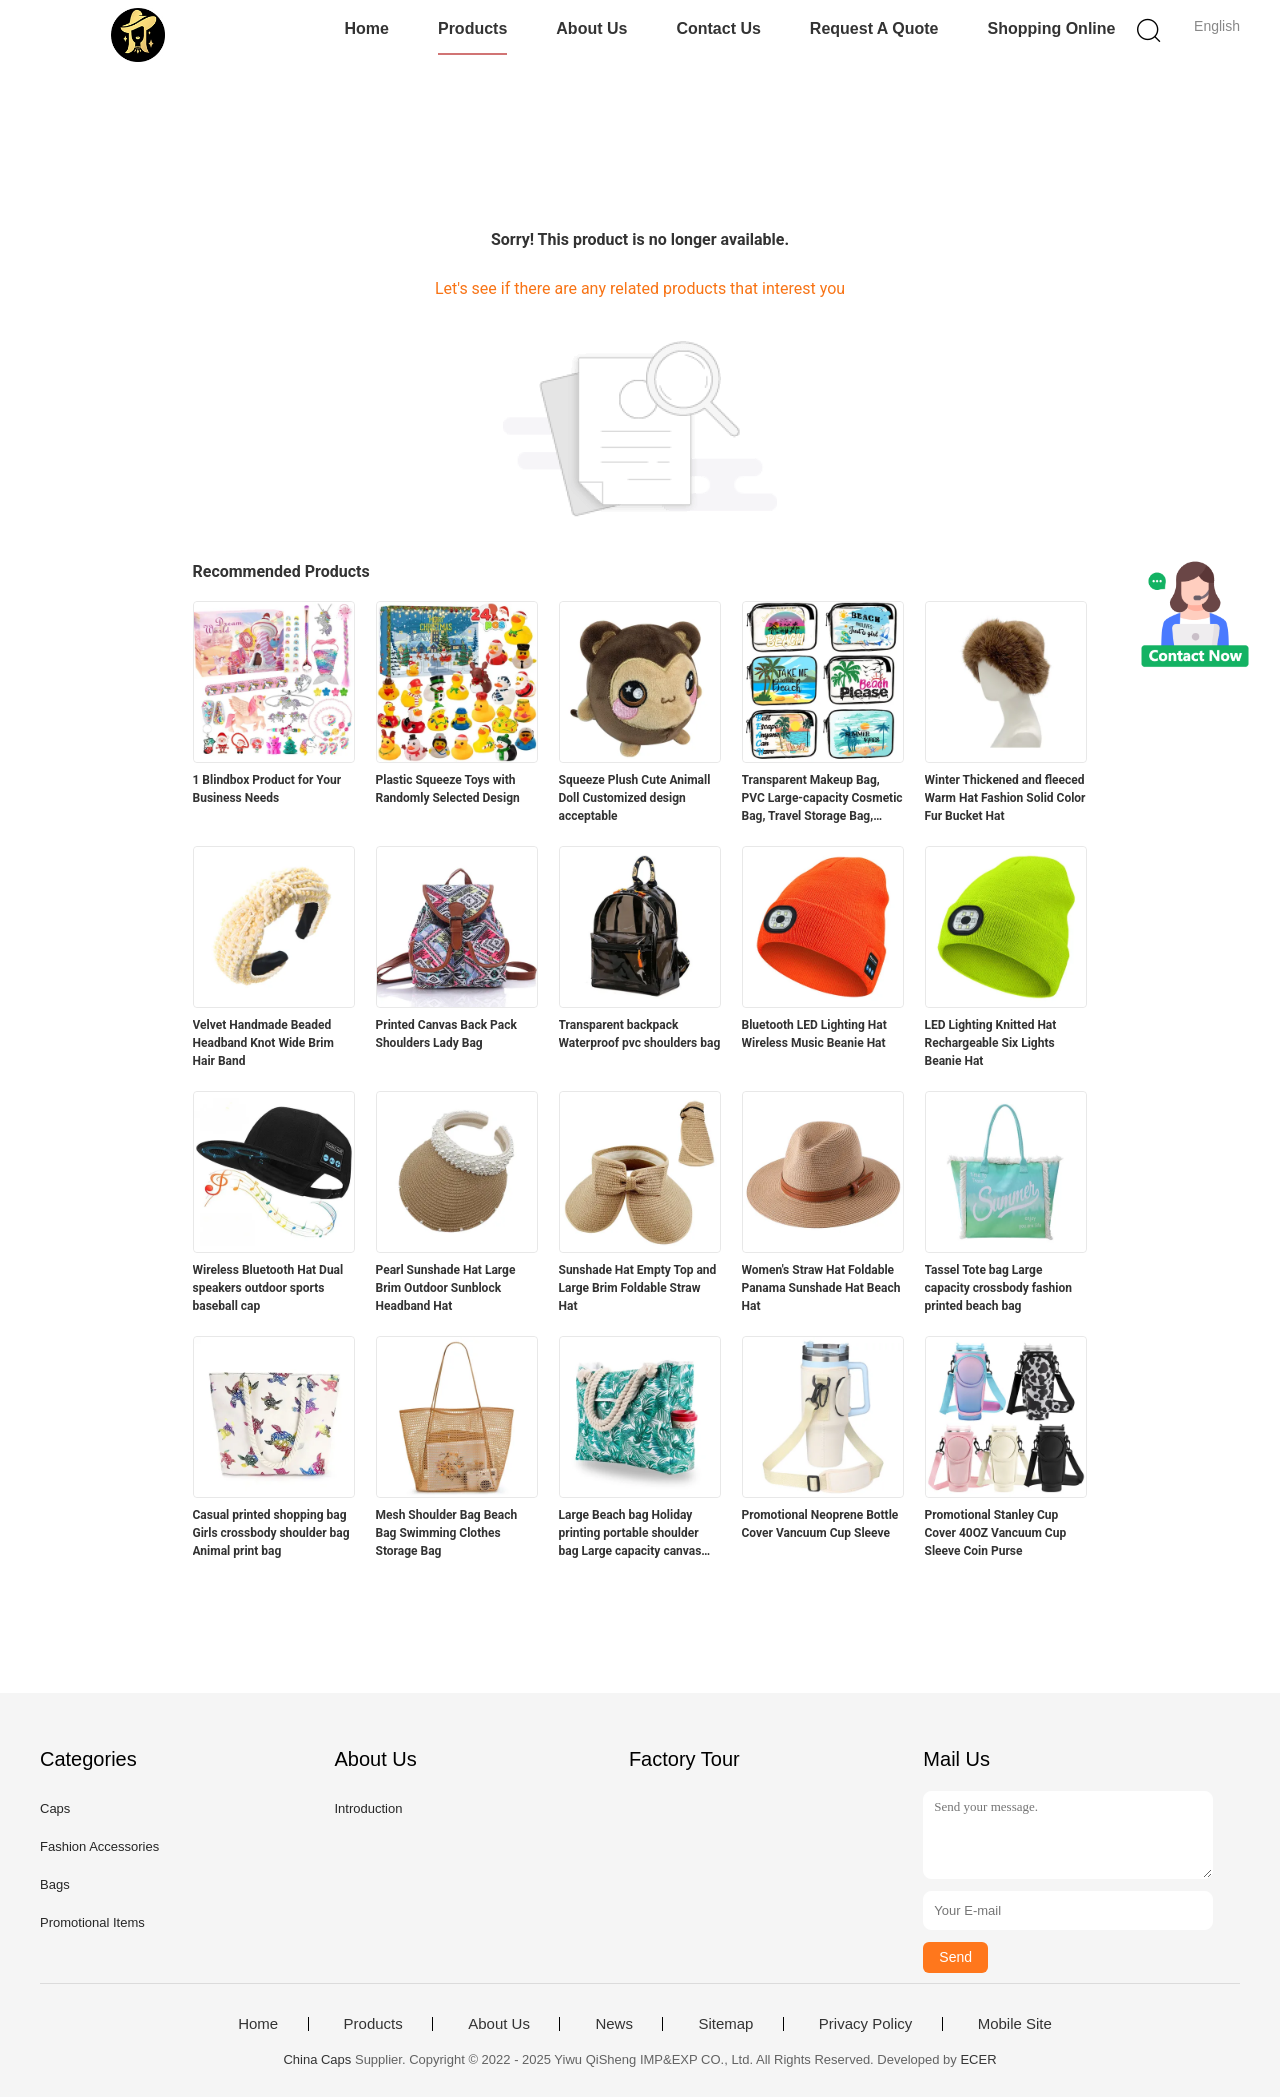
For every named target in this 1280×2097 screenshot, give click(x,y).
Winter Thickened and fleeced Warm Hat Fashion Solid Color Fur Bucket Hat (1005, 798)
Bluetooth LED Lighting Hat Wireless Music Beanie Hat (814, 1034)
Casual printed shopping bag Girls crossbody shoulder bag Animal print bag (271, 1533)
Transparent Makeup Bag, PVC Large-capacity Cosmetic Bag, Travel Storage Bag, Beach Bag (822, 799)
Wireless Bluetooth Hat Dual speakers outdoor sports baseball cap (268, 1288)
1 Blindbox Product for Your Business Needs (267, 789)
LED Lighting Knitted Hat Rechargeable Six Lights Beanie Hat (991, 1043)
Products (472, 28)
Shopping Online (1051, 28)
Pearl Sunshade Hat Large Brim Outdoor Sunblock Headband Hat (446, 1288)
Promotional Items (92, 1922)
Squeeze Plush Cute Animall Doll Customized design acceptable (635, 798)
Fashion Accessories (99, 1846)
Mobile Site (1015, 2024)
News (614, 2024)
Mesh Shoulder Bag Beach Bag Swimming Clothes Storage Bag (447, 1533)
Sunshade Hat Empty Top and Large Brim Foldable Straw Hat (638, 1288)
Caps (55, 1808)
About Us (591, 28)
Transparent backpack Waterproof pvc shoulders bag (640, 1034)
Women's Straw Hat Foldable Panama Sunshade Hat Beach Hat (821, 1288)
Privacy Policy (865, 2024)
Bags (55, 1884)
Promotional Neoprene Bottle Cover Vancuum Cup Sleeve (820, 1524)
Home (367, 28)
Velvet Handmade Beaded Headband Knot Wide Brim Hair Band (263, 1043)
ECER (978, 2059)
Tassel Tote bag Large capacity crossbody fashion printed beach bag (999, 1288)
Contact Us (718, 28)
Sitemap (725, 2024)
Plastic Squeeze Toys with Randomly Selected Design (448, 789)
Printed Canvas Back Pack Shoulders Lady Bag (446, 1034)
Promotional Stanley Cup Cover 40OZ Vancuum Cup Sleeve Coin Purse (996, 1533)
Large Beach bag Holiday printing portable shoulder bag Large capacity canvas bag (630, 1534)
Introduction (368, 1808)
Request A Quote (874, 28)
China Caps (317, 2059)
